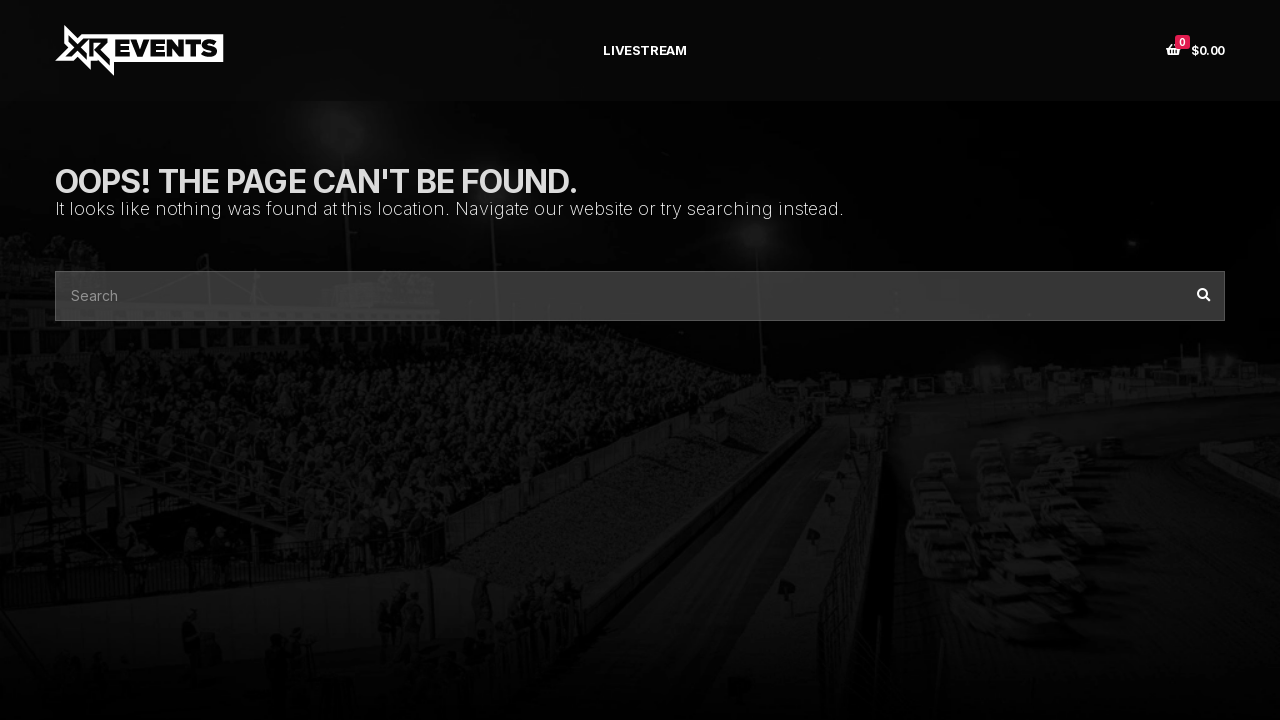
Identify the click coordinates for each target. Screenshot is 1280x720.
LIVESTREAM (644, 50)
